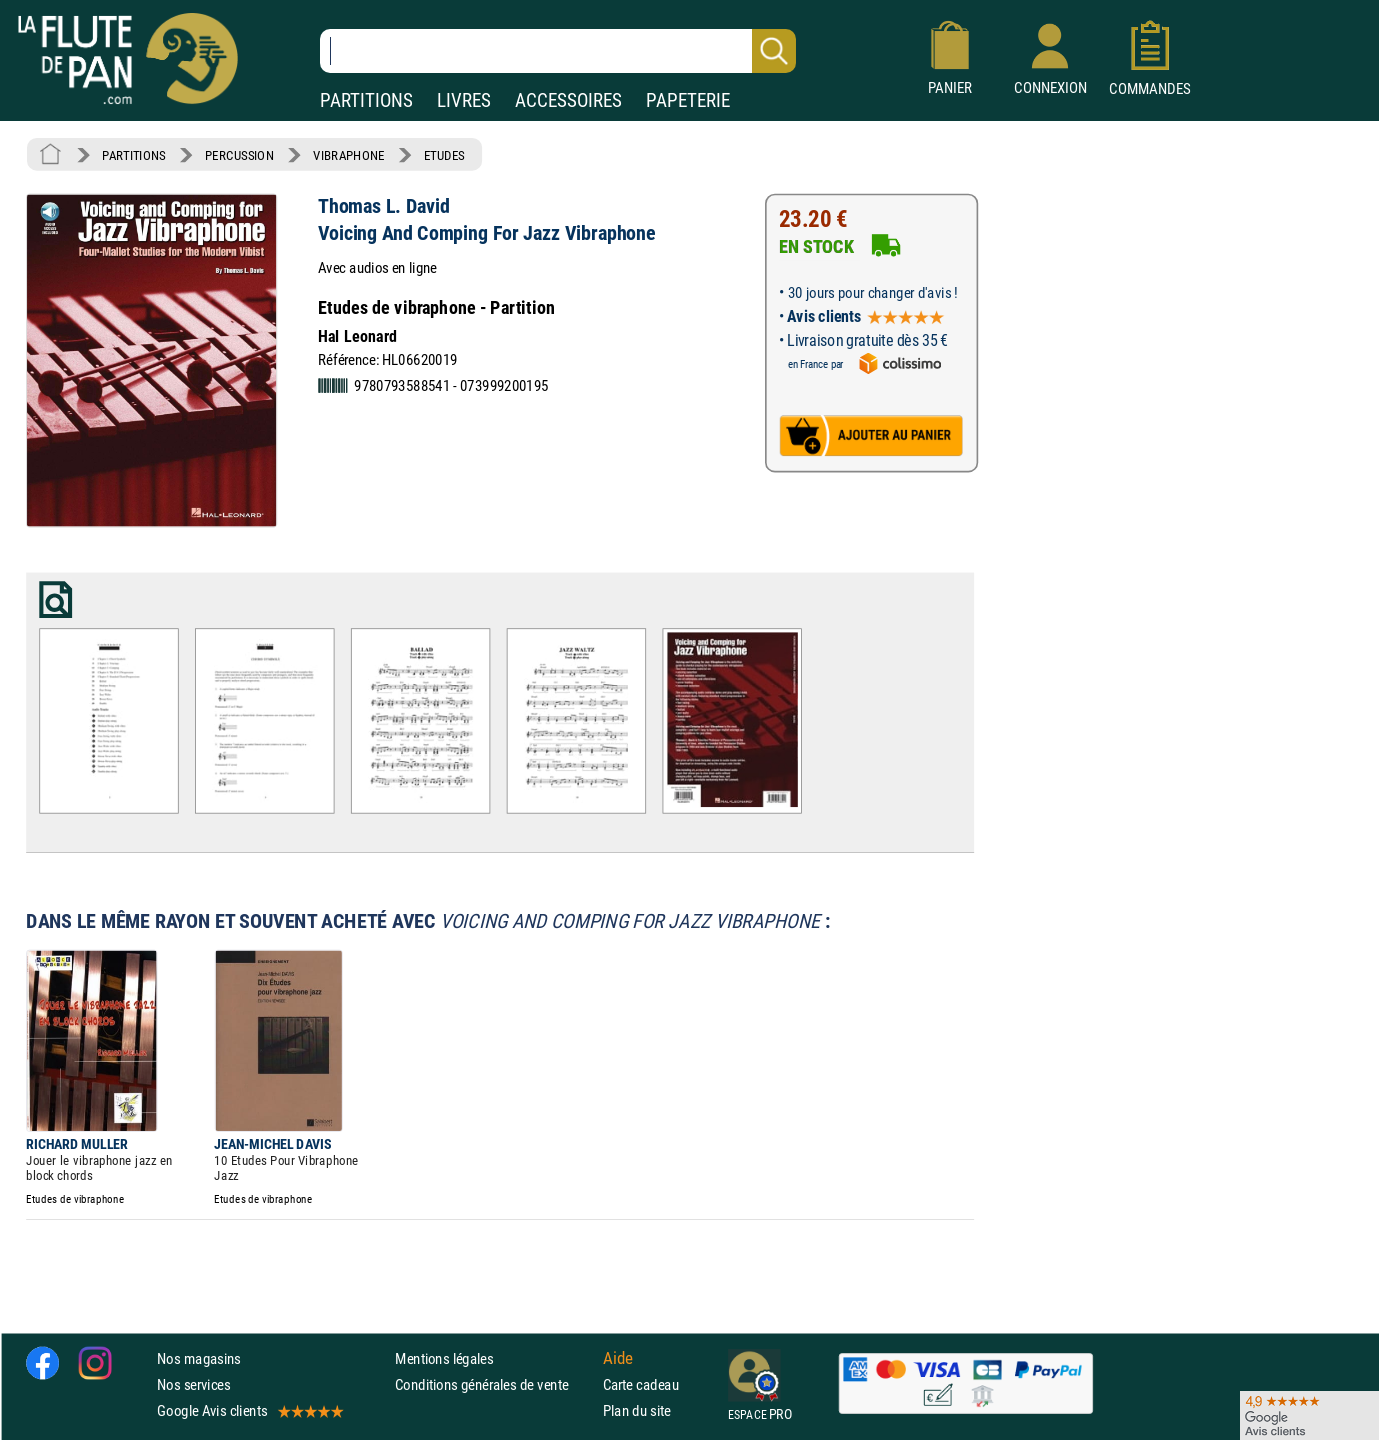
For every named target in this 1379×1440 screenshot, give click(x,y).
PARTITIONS (366, 100)
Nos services (193, 1384)
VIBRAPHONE (348, 155)
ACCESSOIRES (568, 100)
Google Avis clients (249, 1410)
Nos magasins (199, 1357)
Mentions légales (444, 1357)
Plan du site (637, 1410)
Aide (618, 1358)
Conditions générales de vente (494, 1384)
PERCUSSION (239, 155)
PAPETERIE (688, 100)
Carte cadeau (641, 1384)
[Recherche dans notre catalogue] (558, 51)
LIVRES (464, 100)
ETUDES (444, 155)
